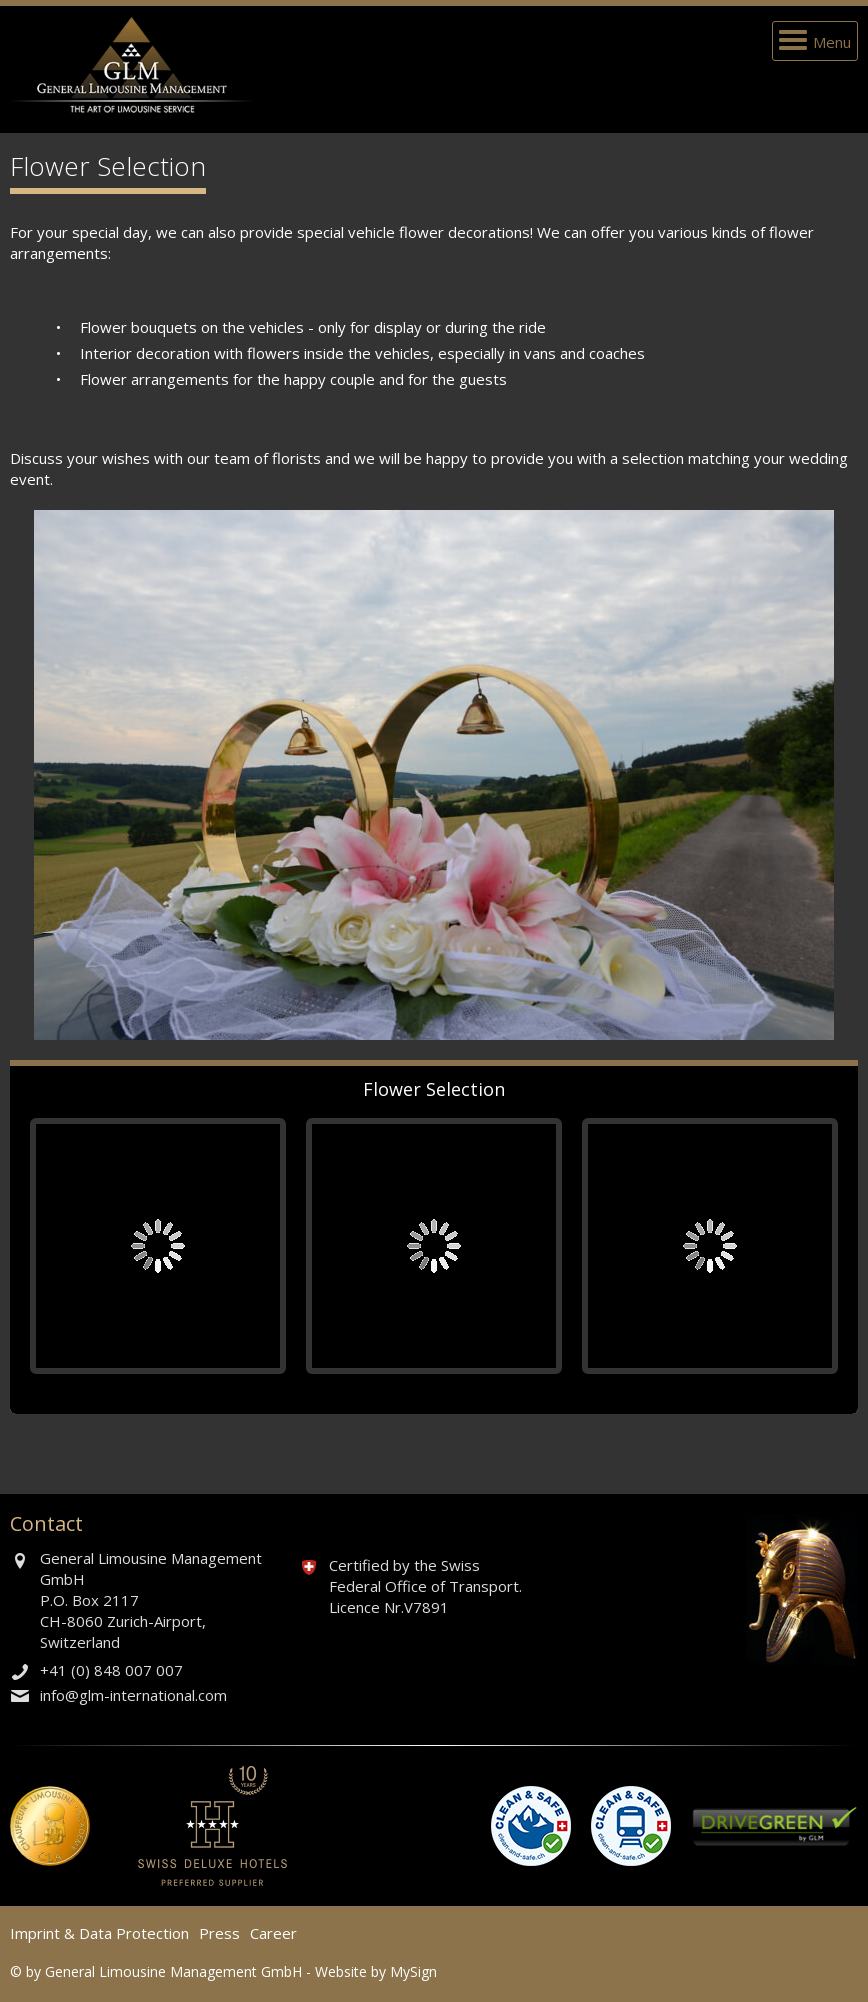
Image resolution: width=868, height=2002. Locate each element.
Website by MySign (376, 1971)
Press (219, 1933)
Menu (832, 42)
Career (273, 1933)
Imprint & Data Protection (99, 1933)
